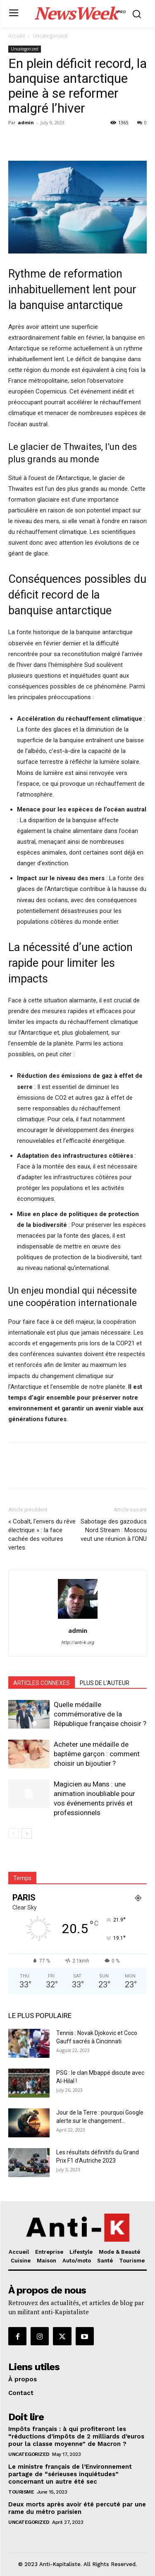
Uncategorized (50, 35)
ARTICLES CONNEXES (41, 1683)
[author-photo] (78, 1618)
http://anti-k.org (77, 1642)
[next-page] (26, 1833)
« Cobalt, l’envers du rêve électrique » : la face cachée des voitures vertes (42, 1534)
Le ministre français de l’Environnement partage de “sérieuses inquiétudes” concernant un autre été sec (70, 2474)
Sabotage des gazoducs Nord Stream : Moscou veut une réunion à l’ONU (114, 1530)
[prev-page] (13, 1833)
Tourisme (21, 2492)
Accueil (16, 35)
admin (26, 122)
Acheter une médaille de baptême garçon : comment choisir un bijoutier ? (97, 1753)
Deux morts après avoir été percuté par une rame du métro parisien (77, 2508)
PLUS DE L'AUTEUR (104, 1683)
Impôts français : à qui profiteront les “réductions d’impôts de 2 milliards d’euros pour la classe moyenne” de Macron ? (76, 2436)
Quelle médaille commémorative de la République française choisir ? (100, 1714)
